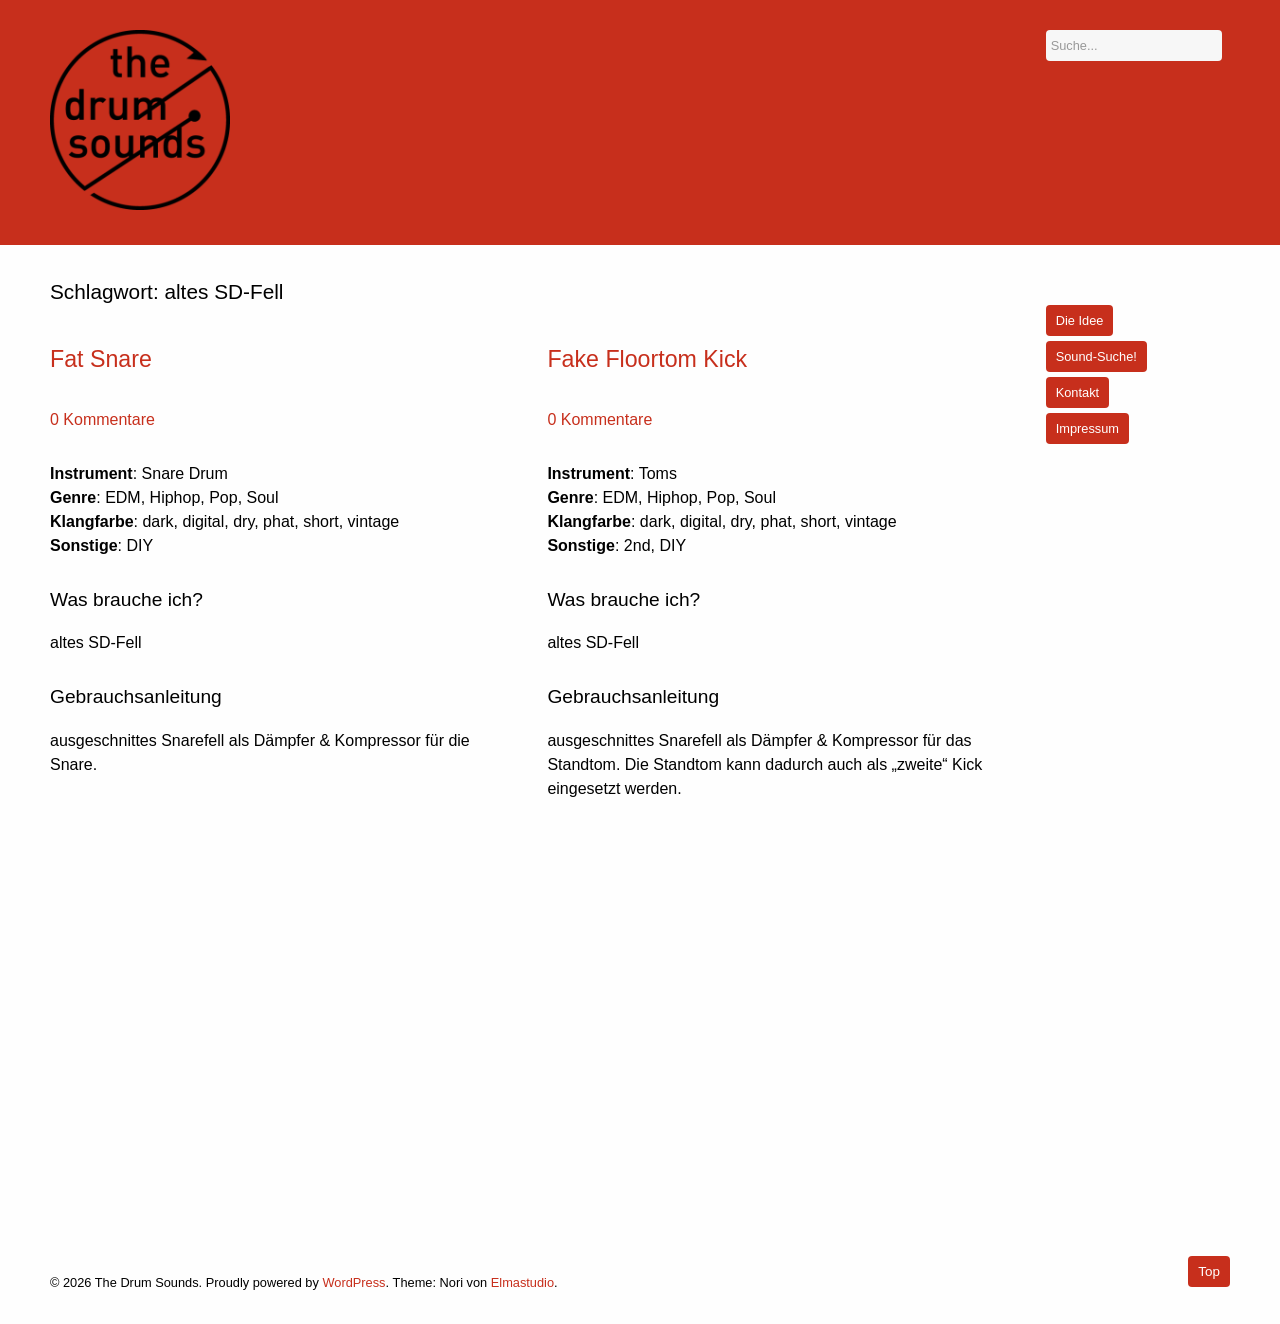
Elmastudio (522, 1282)
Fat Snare (101, 359)
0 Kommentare (102, 419)
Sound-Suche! (1096, 356)
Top (1209, 1271)
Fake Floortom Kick (647, 359)
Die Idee (1080, 320)
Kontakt (1077, 392)
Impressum (1087, 428)
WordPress (353, 1282)
